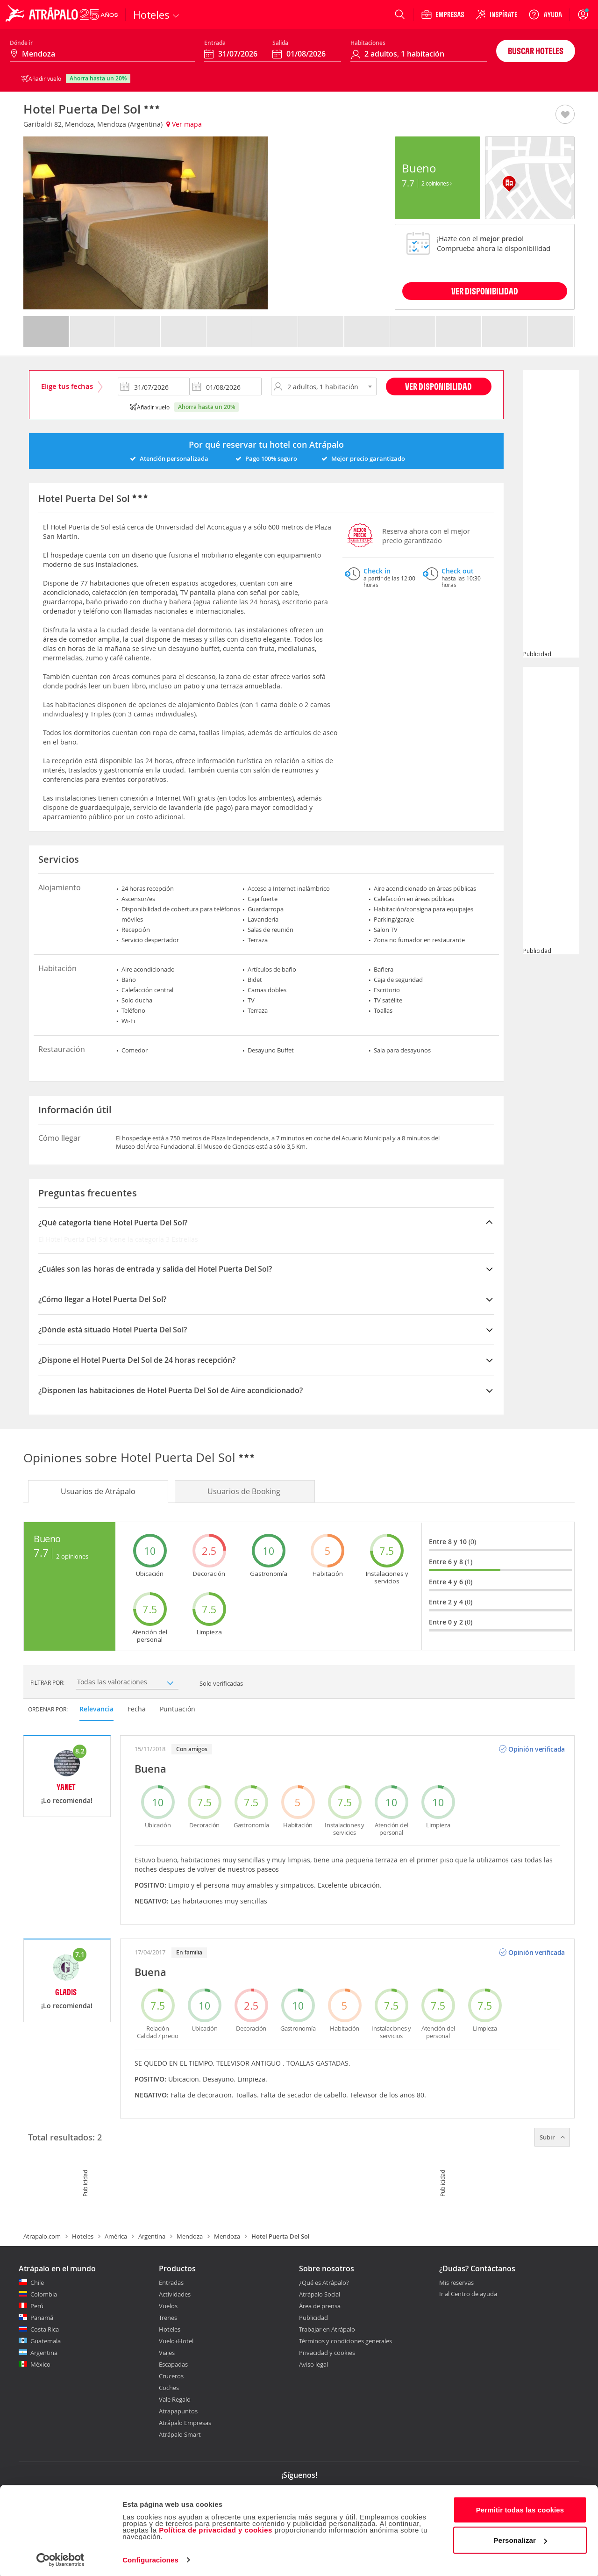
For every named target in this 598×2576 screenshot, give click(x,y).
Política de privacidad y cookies (215, 2528)
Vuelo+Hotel (176, 2341)
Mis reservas (456, 2283)
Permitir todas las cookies (520, 2508)
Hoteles (82, 2236)
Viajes (167, 2352)
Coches (169, 2387)
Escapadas (173, 2364)
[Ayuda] (545, 14)
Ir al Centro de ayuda (468, 2294)
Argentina (151, 2236)
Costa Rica (44, 2329)
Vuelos (168, 2306)
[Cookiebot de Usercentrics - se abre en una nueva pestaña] (60, 2558)
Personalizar (520, 2538)
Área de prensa (320, 2306)
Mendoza (190, 2236)
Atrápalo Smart (180, 2434)
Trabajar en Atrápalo (327, 2329)
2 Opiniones (436, 183)
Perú (36, 2306)
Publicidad (313, 2317)
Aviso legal (313, 2364)
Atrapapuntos (178, 2411)
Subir (552, 2137)
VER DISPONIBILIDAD (484, 291)
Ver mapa (184, 124)
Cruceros (171, 2376)
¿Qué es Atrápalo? (324, 2282)
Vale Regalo (175, 2399)
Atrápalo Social (319, 2294)
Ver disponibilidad (438, 386)
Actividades (175, 2294)
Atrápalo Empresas (185, 2423)
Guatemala (45, 2341)
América (116, 2236)
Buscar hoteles (535, 51)
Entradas (171, 2282)
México (40, 2364)
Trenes (168, 2317)
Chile (37, 2282)
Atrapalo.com (42, 2236)
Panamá (41, 2317)
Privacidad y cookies (327, 2352)
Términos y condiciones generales (345, 2341)
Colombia (43, 2294)
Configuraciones (150, 2558)
